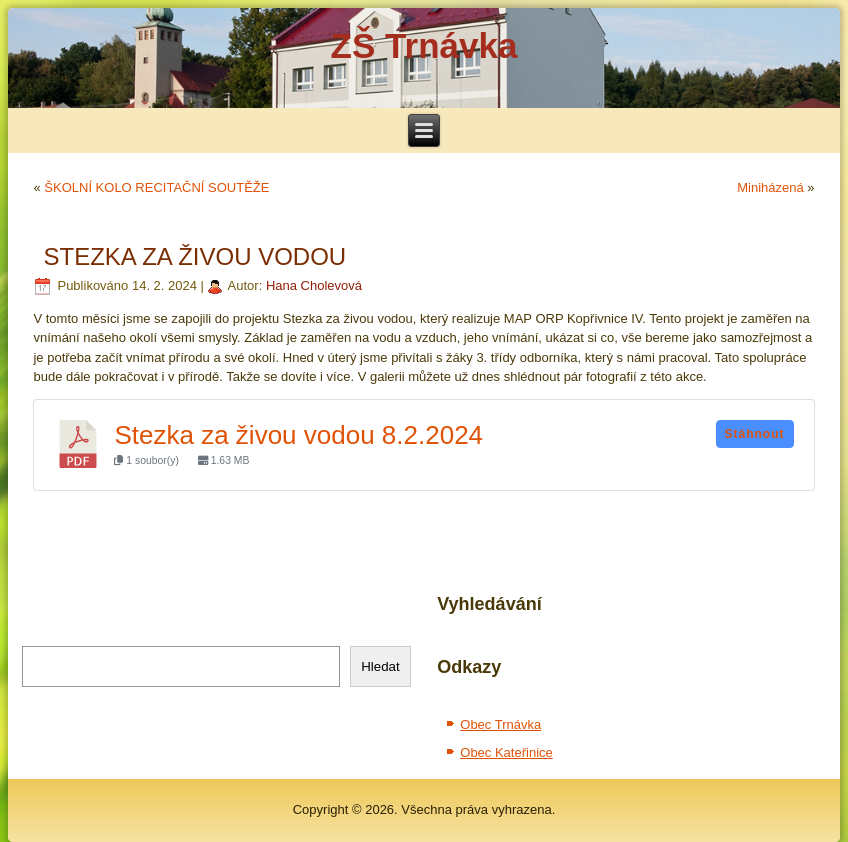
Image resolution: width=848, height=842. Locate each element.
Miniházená (770, 187)
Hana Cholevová (314, 285)
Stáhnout (755, 434)
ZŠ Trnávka (424, 45)
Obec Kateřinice (506, 752)
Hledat (380, 666)
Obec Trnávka (500, 724)
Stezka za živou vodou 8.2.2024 (298, 435)
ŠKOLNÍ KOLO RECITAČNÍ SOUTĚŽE (156, 187)
